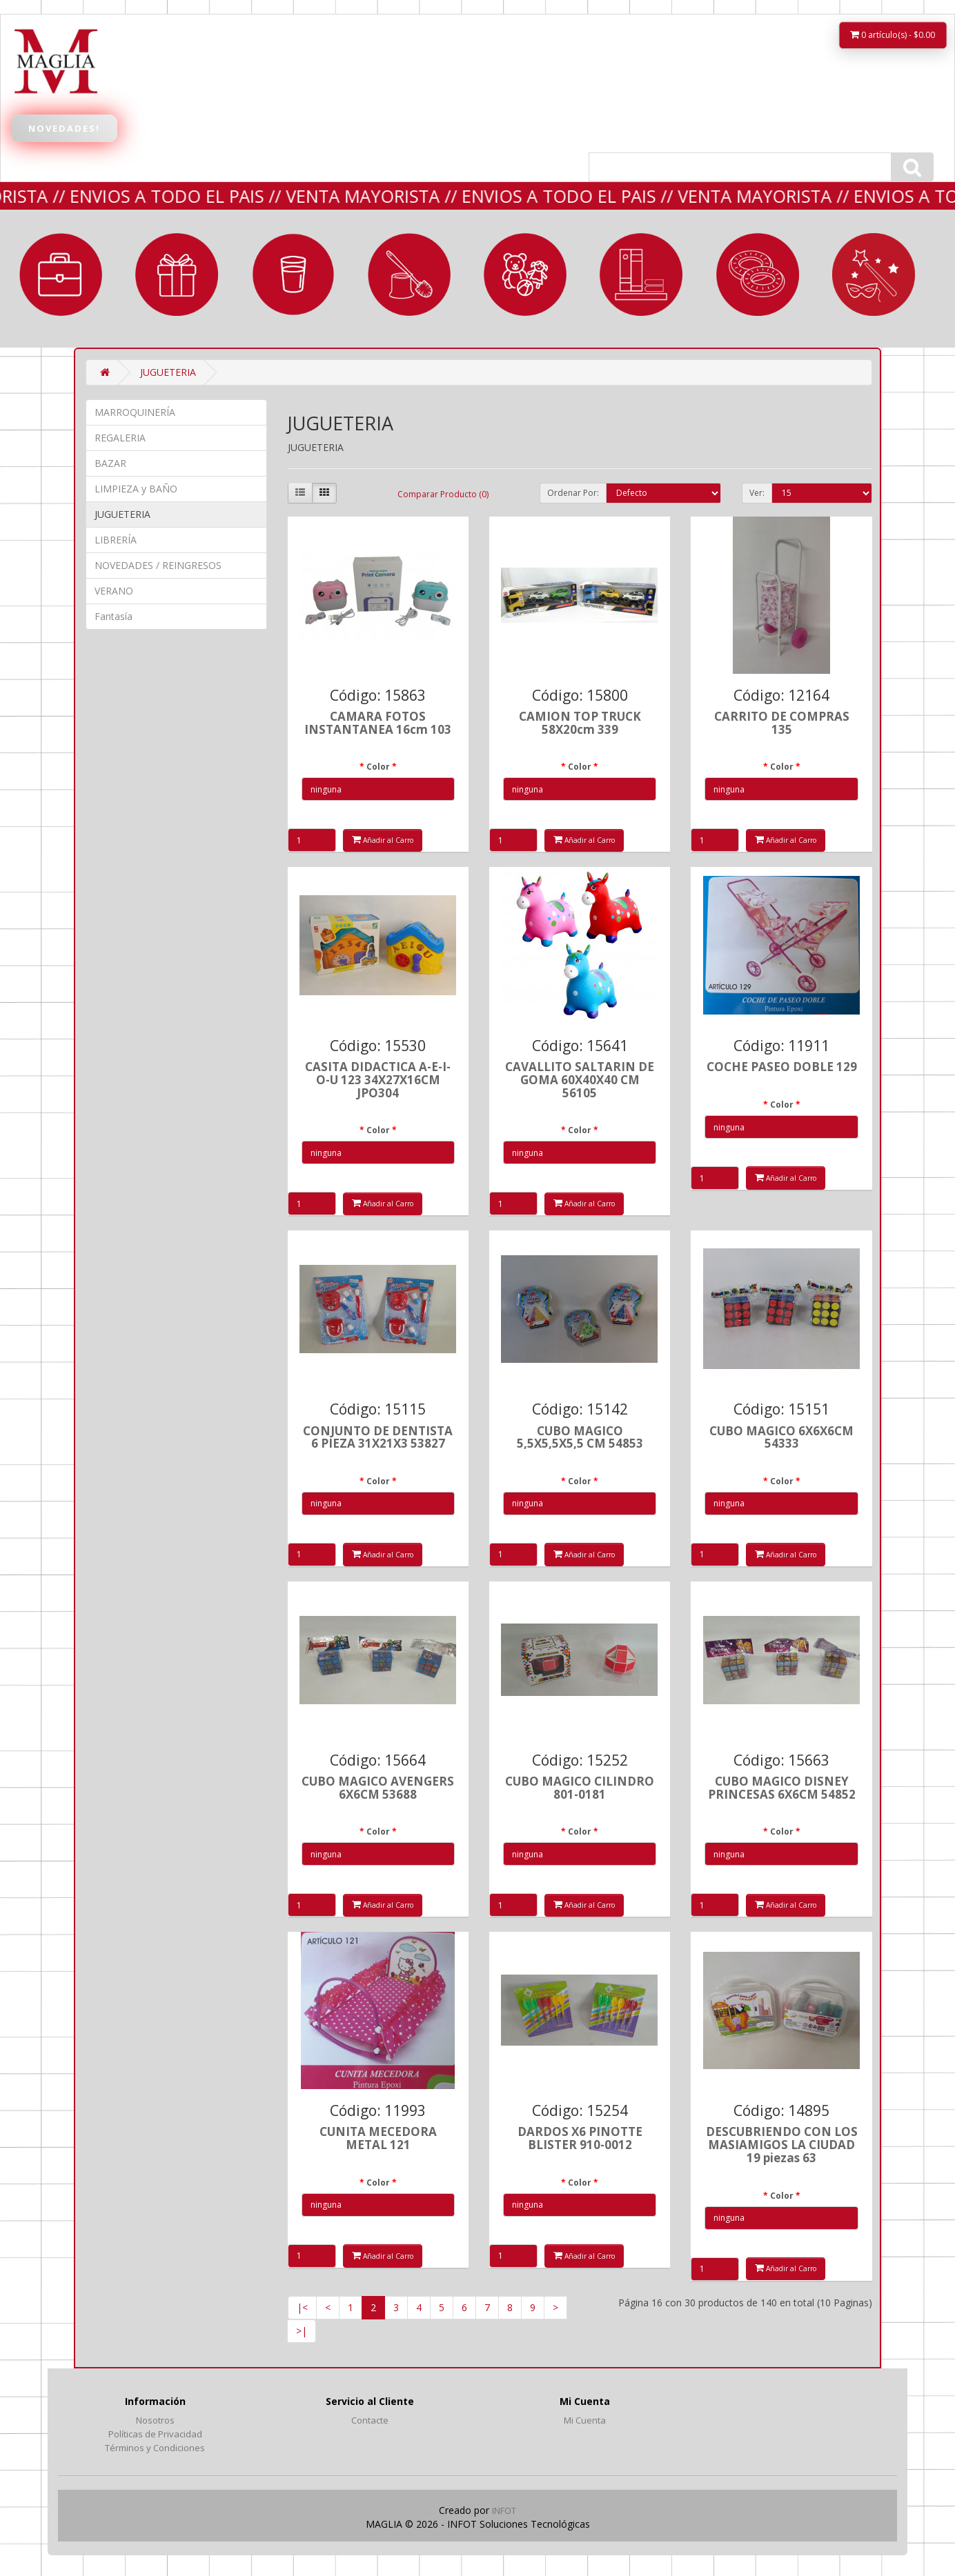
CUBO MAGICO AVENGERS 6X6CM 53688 (378, 1787)
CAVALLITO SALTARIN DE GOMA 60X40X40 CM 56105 (579, 1079)
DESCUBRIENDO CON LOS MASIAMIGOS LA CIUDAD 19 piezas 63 (782, 2144)
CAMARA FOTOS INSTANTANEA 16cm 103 (377, 722)
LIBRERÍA (641, 274)
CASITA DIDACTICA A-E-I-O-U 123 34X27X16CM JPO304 (378, 1079)
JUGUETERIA (525, 274)
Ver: (757, 493)
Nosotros (155, 2420)
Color (378, 766)
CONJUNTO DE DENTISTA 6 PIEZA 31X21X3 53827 (378, 1437)
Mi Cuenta (585, 2420)
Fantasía (873, 274)
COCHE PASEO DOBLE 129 (782, 1067)
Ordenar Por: (573, 493)
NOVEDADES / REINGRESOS (158, 565)
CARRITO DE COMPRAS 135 (781, 722)
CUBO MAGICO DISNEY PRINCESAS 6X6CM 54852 (782, 1787)
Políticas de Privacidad (155, 2434)
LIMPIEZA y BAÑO (409, 274)
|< (302, 2307)
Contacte (369, 2420)
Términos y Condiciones (155, 2448)
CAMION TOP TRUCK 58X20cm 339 (580, 722)
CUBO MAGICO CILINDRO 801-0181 (579, 1787)
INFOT (504, 2510)
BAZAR (293, 274)
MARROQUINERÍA (60, 274)
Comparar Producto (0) (443, 494)
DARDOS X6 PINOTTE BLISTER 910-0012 (580, 2138)
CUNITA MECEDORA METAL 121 (378, 2138)
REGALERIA (176, 274)
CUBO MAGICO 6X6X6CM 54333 (781, 1437)
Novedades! (64, 128)
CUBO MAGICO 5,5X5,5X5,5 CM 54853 (580, 1437)
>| (301, 2330)
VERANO (757, 274)
